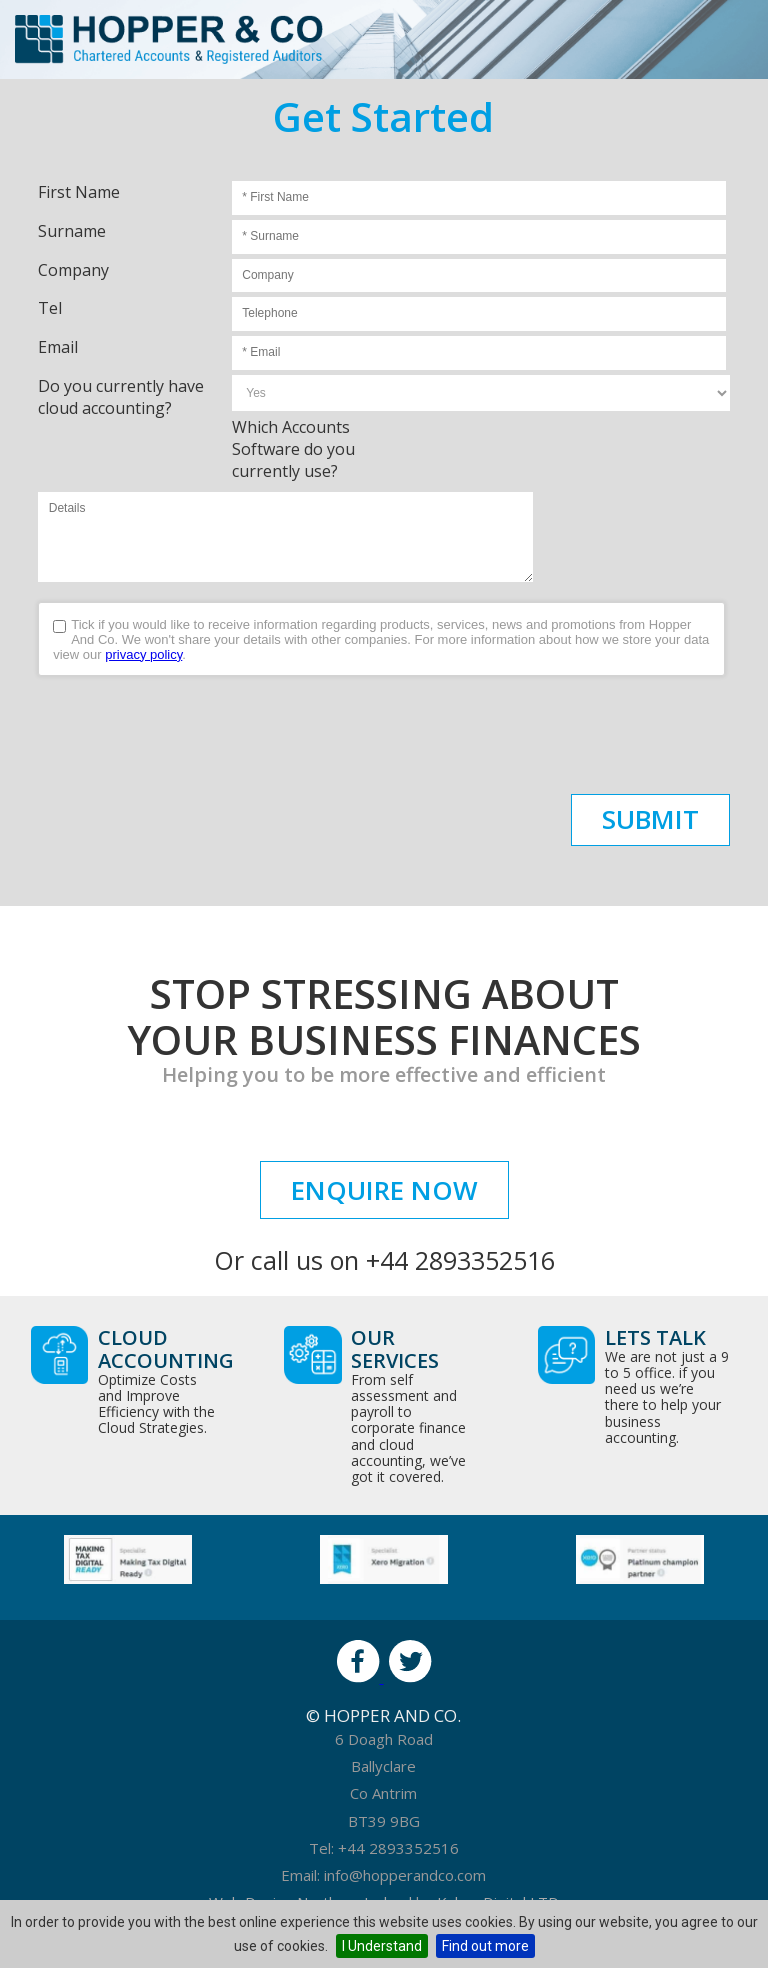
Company (73, 270)
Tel (50, 308)
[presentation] (190, 735)
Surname (72, 231)
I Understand (382, 1946)
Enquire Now (384, 1190)
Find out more (485, 1946)
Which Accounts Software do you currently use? (293, 449)
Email (58, 347)
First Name (79, 192)
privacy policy (143, 654)
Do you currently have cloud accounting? (121, 397)
